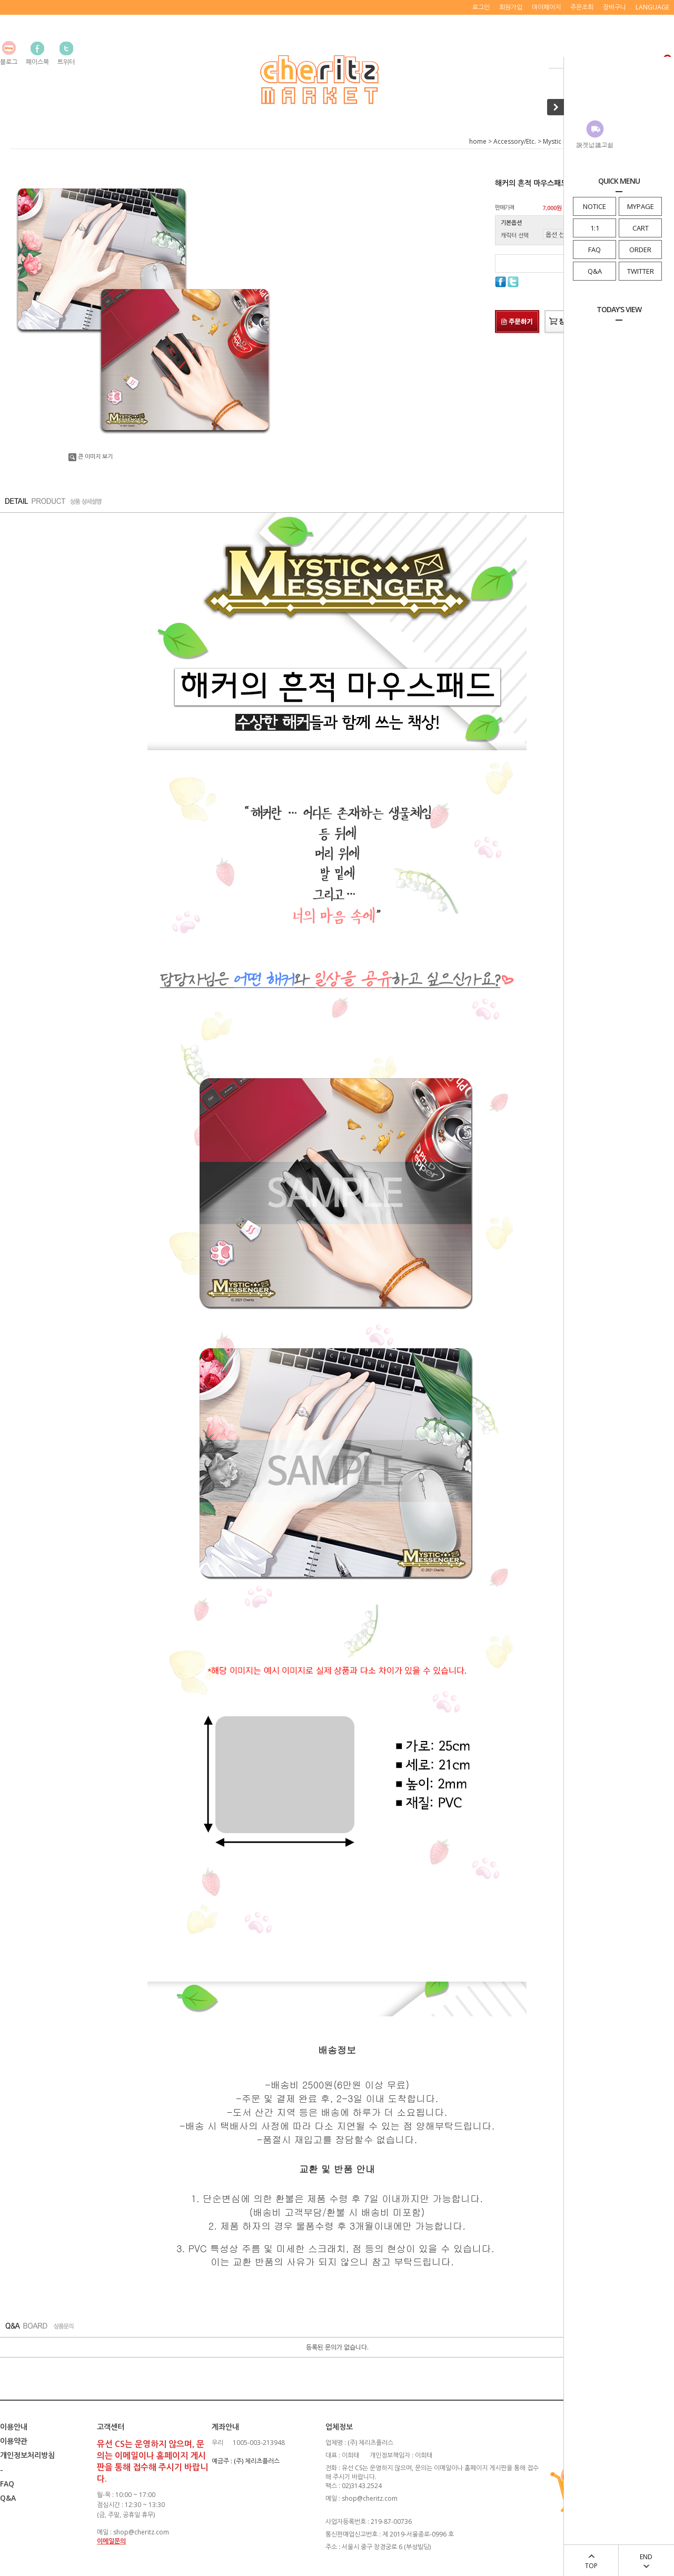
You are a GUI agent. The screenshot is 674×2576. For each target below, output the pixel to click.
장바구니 (614, 7)
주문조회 (581, 7)
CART (640, 228)
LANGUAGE (652, 7)
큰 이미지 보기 (90, 456)
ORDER (640, 249)
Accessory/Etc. (514, 141)
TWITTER (640, 271)
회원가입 (510, 7)
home (478, 141)
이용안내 (13, 2427)
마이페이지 (546, 7)
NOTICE (594, 206)
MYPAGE (640, 206)
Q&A (595, 271)
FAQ (594, 249)
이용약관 (13, 2441)
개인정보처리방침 (27, 2455)
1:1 (594, 228)
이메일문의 (111, 2541)
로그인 (481, 7)
